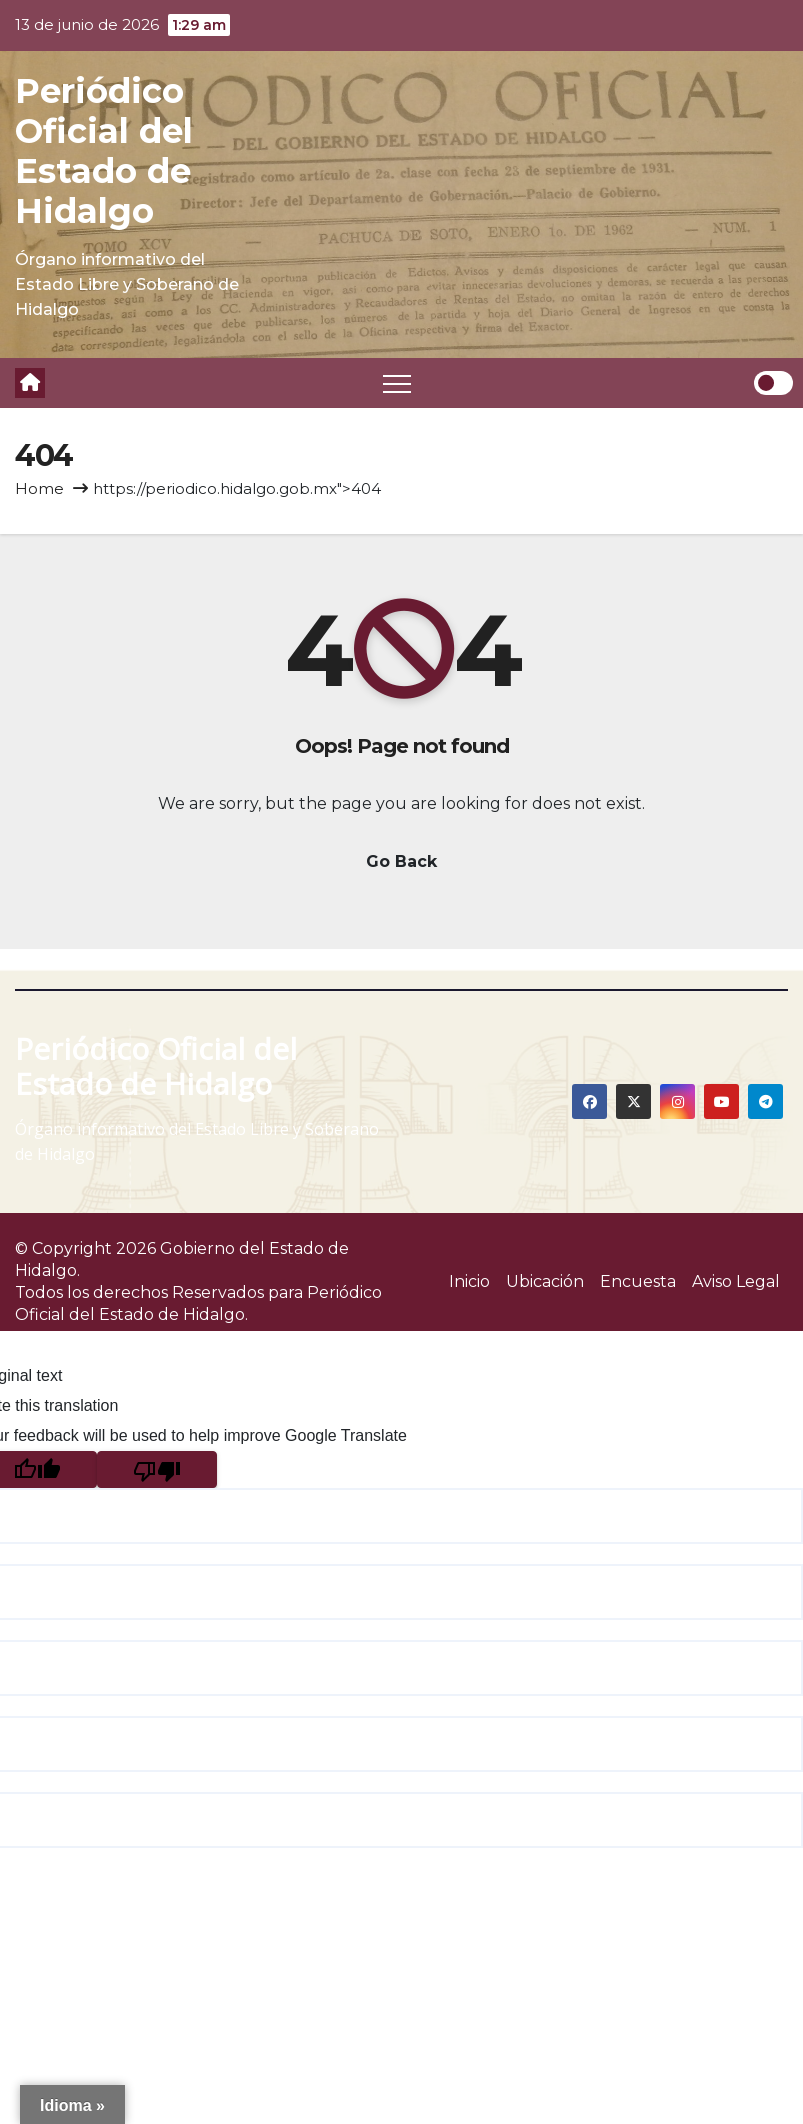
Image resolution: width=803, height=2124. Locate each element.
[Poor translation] (157, 1469)
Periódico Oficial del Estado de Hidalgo (104, 151)
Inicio (469, 1281)
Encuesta (638, 1281)
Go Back (401, 861)
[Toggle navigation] (397, 383)
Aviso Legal (736, 1281)
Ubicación (545, 1281)
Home (39, 488)
